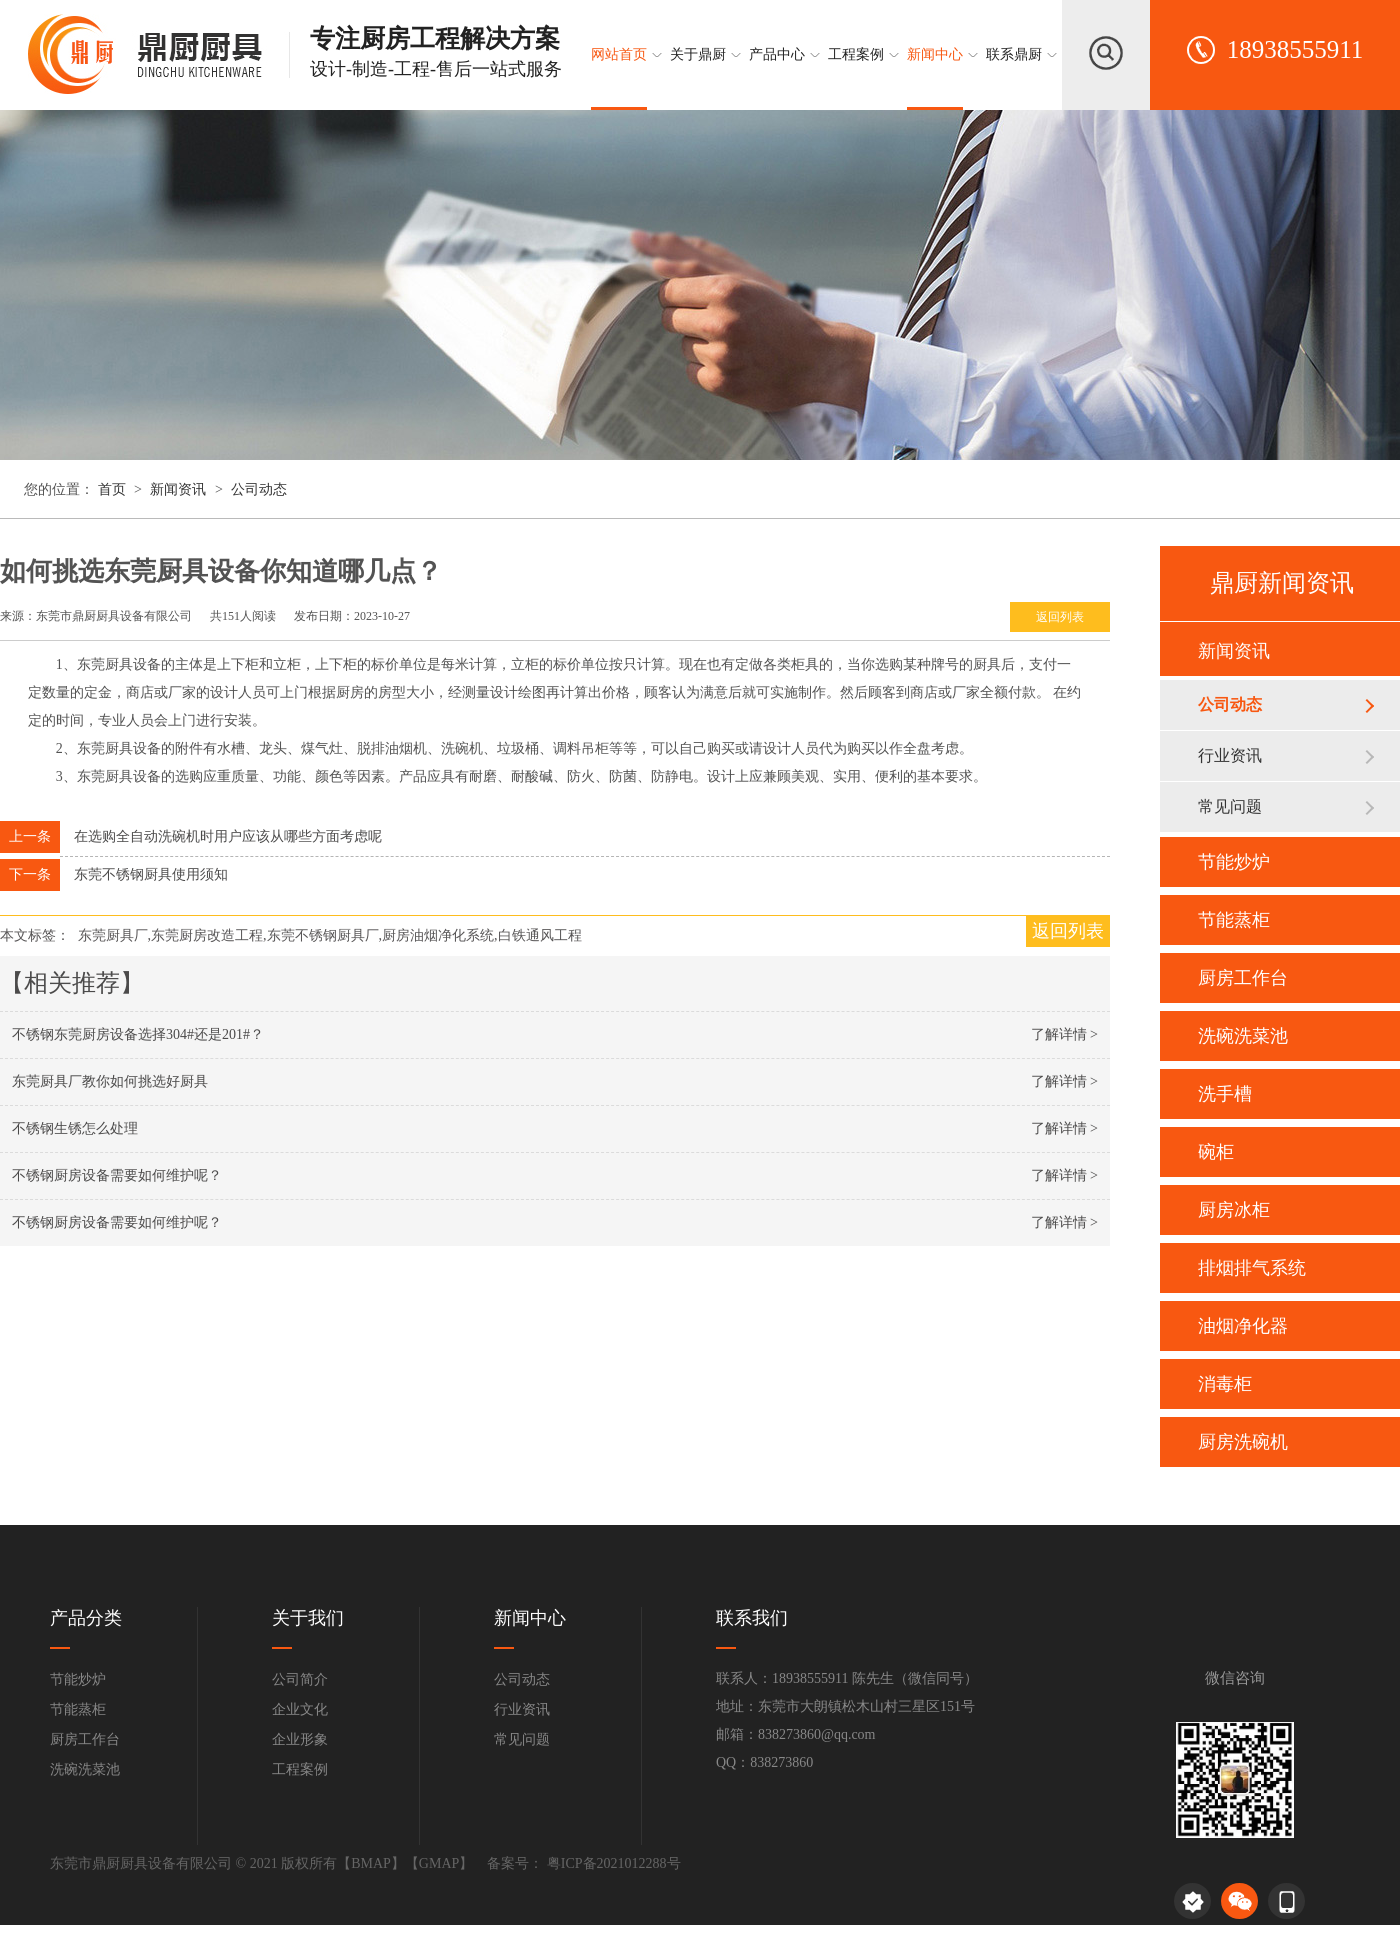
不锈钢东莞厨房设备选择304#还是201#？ (138, 1034)
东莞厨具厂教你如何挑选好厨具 (110, 1081)
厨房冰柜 (1234, 1210)
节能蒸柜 (1234, 920)
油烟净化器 (1243, 1326)
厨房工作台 (1243, 978)
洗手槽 (1225, 1094)
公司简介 (300, 1679)
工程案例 (856, 54)
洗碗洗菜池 (1243, 1036)
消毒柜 (1225, 1384)
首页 (114, 489)
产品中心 (777, 54)
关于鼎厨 (698, 54)
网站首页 (619, 54)
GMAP (439, 1863)
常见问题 (1230, 806)
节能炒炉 (1234, 862)
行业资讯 (1230, 755)
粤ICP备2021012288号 (611, 1863)
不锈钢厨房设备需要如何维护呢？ (117, 1175)
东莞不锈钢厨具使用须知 (151, 874)
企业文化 (300, 1709)
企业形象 (300, 1739)
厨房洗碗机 (1243, 1442)
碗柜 (1216, 1152)
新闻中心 (935, 54)
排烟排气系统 (1252, 1268)
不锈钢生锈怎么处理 (75, 1128)
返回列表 (1060, 617)
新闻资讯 (178, 489)
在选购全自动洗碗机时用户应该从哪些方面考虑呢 (228, 836)
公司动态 (259, 489)
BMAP (371, 1863)
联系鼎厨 (1014, 54)
